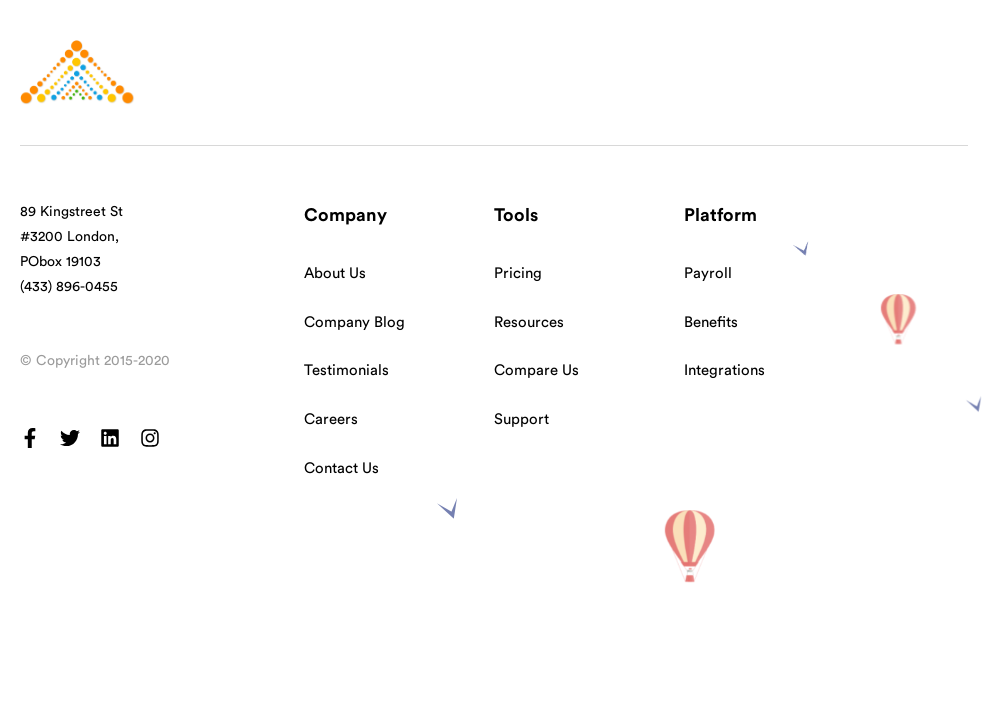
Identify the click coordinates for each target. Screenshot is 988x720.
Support (521, 419)
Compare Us (536, 370)
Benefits (711, 322)
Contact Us (341, 468)
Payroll (708, 273)
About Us (335, 273)
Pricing (518, 273)
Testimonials (346, 370)
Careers (331, 419)
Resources (529, 322)
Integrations (724, 370)
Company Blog (354, 322)
